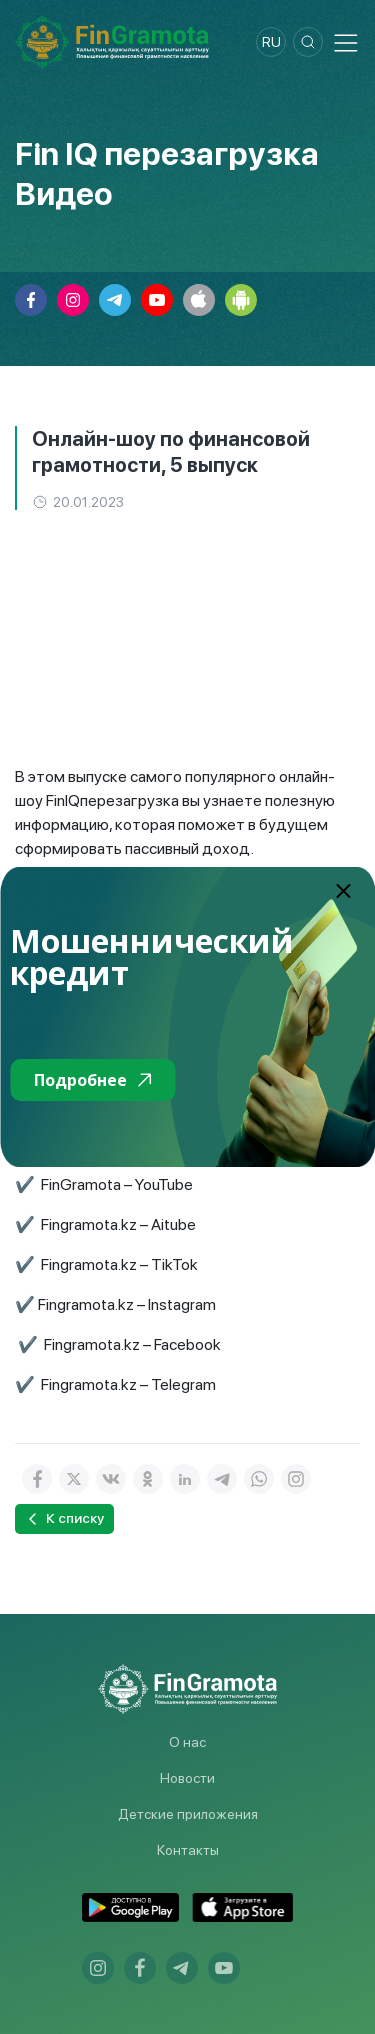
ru (271, 42)
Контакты (188, 1850)
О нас (187, 1742)
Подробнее (92, 1080)
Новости (187, 1778)
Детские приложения (188, 1814)
